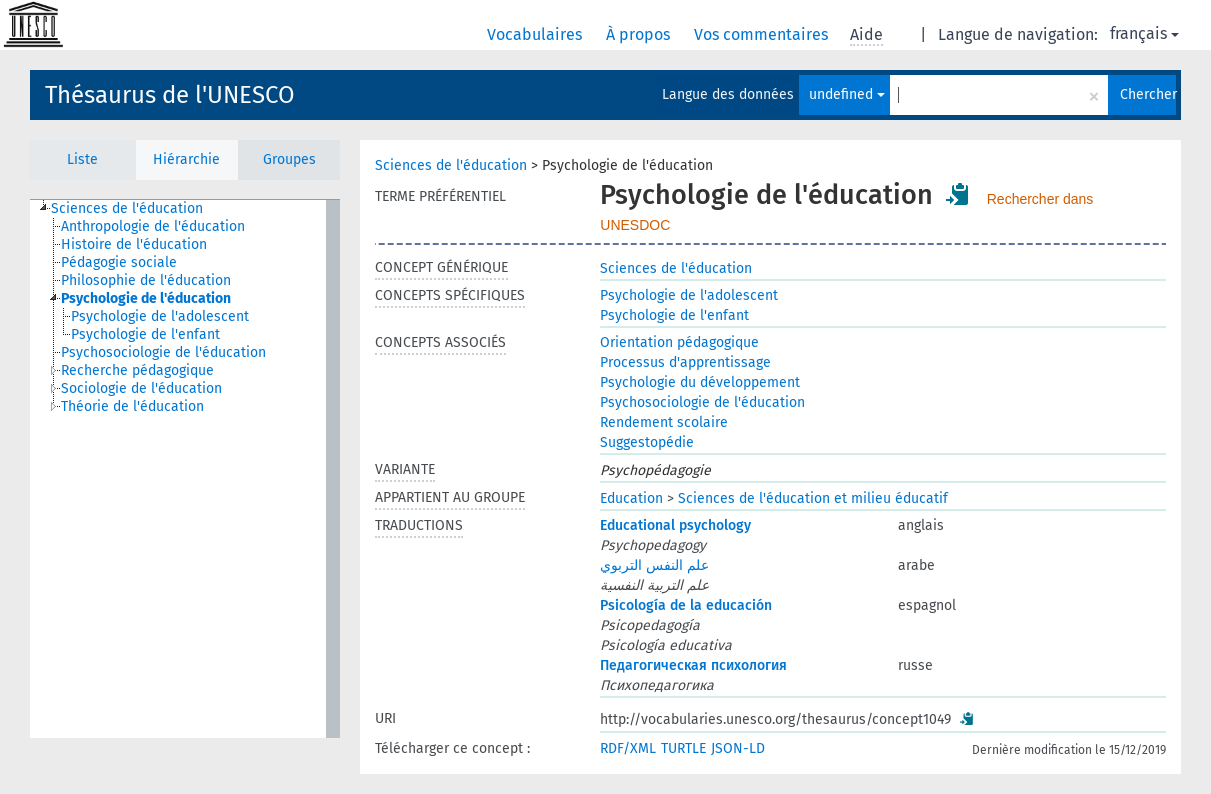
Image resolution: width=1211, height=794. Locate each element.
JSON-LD (738, 748)
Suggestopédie (647, 442)
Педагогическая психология (693, 665)
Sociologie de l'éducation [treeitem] (141, 388)
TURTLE (683, 748)
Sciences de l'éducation (451, 165)
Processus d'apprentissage (685, 362)
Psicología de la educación (686, 605)
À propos (640, 34)
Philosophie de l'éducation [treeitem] (146, 280)
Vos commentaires (763, 34)
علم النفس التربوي (654, 565)
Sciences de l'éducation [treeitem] (127, 208)
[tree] (185, 469)
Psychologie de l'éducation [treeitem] (146, 298)
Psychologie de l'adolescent (689, 295)
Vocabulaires (536, 34)
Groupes (289, 159)
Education (631, 498)
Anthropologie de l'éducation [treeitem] (153, 226)
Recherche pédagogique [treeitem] (137, 370)
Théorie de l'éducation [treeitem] (132, 406)
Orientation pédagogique (679, 342)
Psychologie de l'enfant (674, 315)
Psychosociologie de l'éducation (702, 402)
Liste (82, 159)
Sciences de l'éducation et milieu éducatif (813, 498)
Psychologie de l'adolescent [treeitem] (160, 316)
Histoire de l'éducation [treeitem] (134, 244)
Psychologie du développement (700, 382)
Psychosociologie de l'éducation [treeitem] (163, 352)
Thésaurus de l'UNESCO (170, 95)
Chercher (1148, 94)
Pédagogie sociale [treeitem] (119, 262)
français (1144, 33)
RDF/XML (628, 748)
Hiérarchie (186, 159)
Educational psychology (675, 525)
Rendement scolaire (664, 422)
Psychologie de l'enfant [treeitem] (145, 334)
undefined (847, 94)
